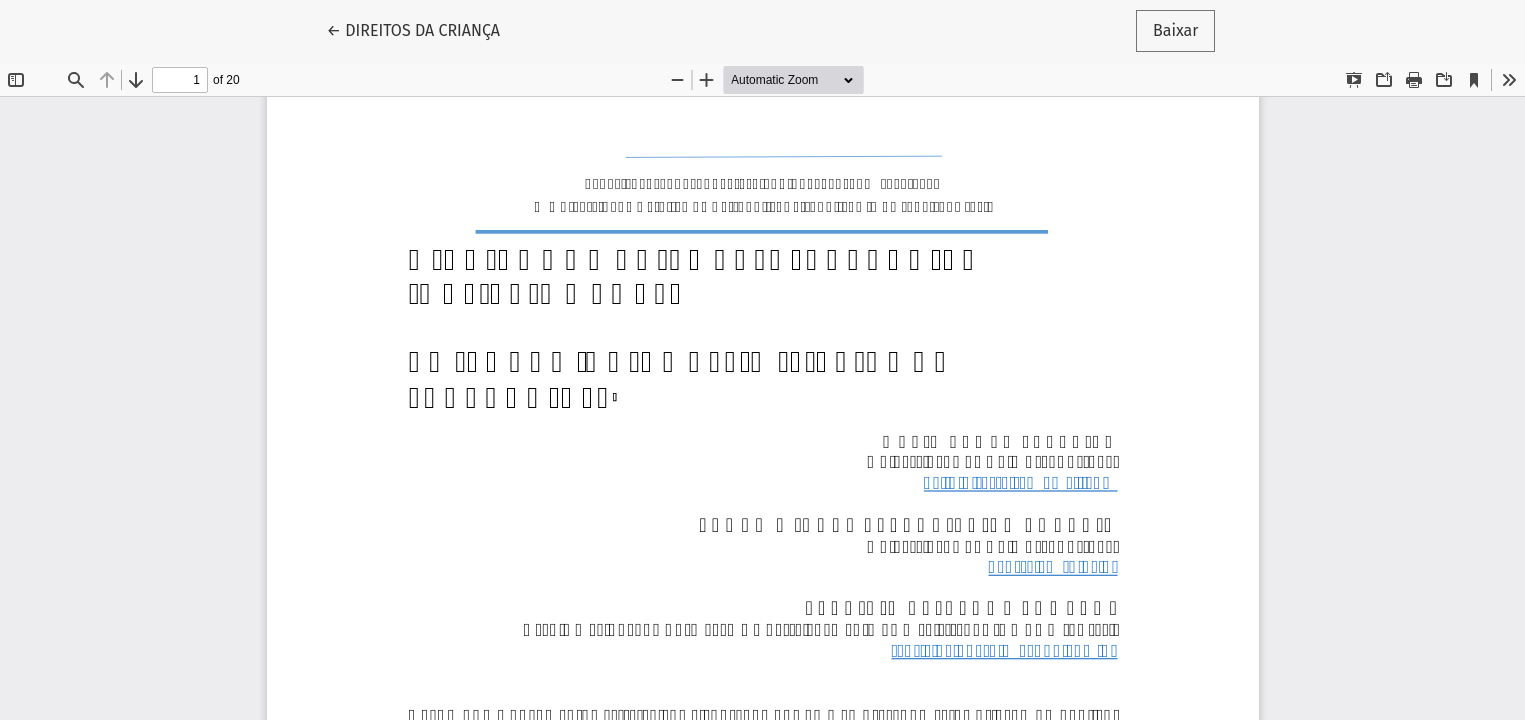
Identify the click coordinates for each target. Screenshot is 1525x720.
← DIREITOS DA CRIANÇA (422, 29)
